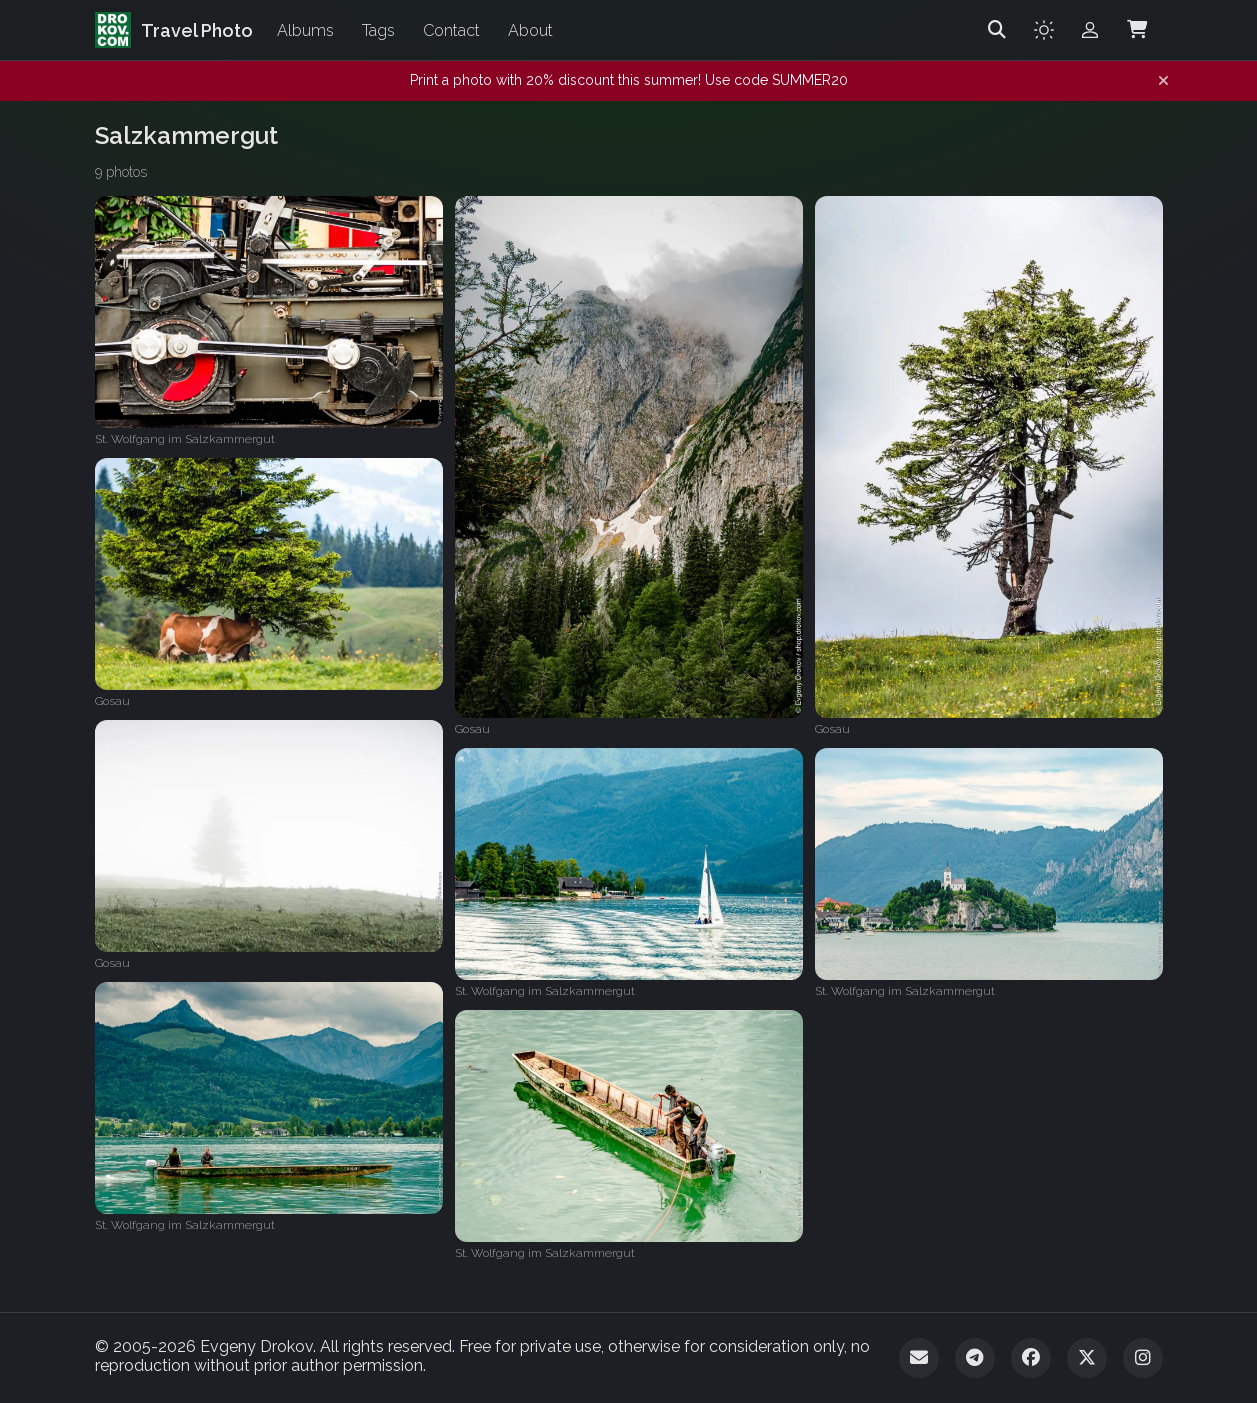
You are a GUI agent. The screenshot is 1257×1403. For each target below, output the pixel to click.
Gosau (472, 729)
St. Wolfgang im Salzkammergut (185, 439)
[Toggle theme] (1044, 30)
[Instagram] (1143, 1358)
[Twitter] (1087, 1358)
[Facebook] (1031, 1358)
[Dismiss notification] (1163, 81)
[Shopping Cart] (1137, 30)
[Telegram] (975, 1358)
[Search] (997, 30)
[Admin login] (1090, 30)
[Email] (919, 1358)
